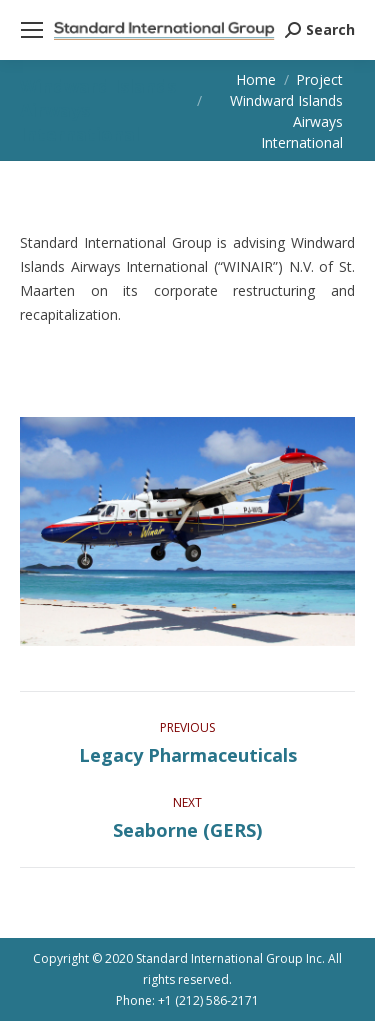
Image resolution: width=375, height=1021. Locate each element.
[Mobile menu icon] (32, 30)
